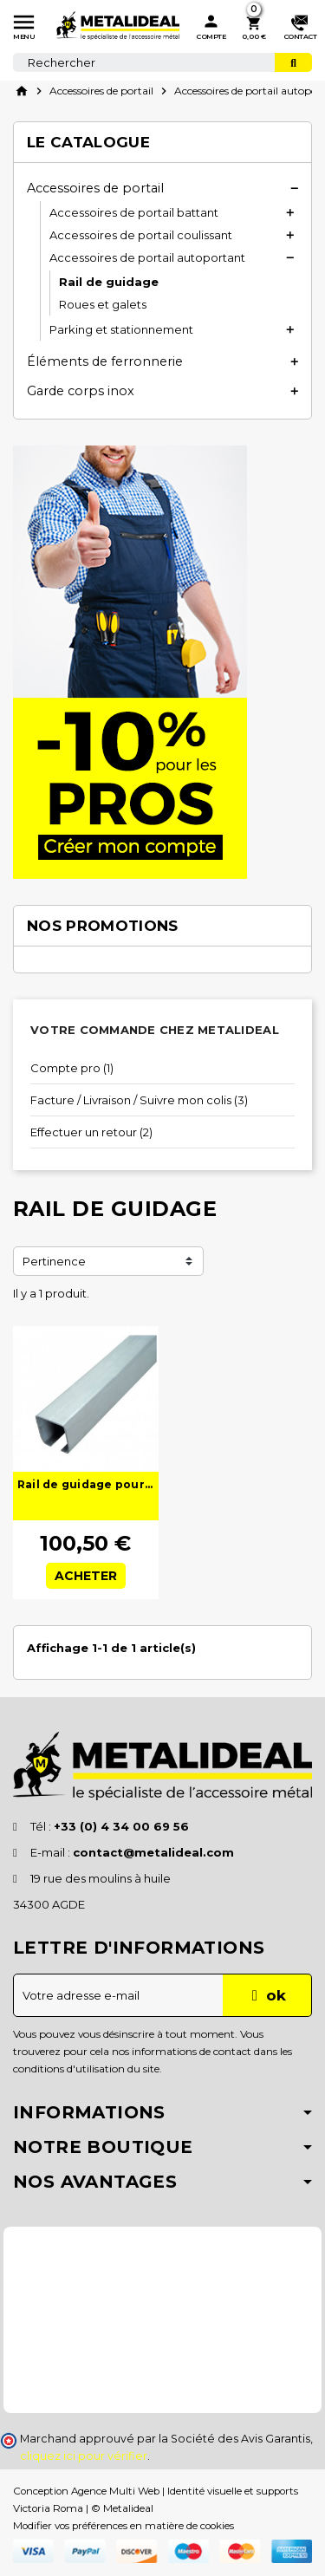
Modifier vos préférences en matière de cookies (123, 2526)
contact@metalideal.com (153, 1852)
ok (266, 1995)
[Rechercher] (162, 62)
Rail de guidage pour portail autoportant (85, 1484)
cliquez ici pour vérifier (83, 2455)
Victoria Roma (48, 2508)
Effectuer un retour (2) (91, 1132)
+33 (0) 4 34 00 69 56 (121, 1826)
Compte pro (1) (72, 1068)
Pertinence (54, 1261)
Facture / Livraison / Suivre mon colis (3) (139, 1100)
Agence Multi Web (115, 2491)
